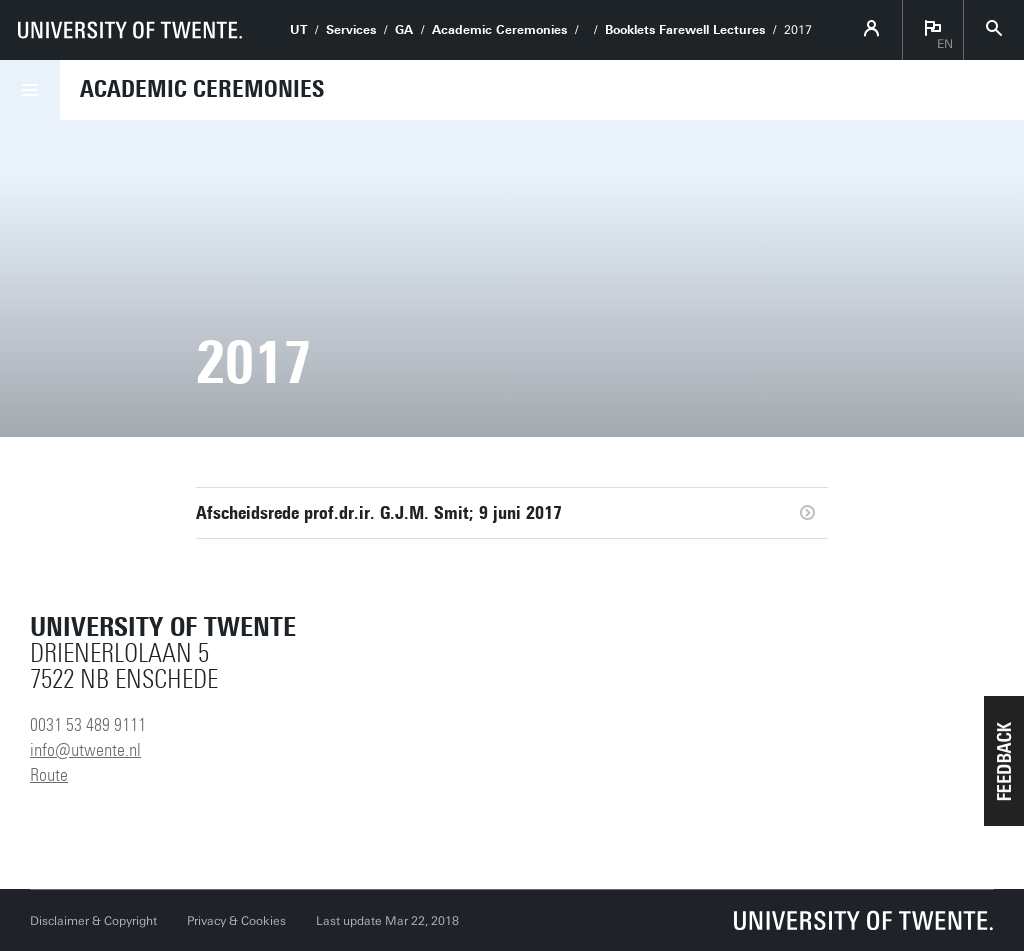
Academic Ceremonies (499, 30)
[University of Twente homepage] (130, 30)
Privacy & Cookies (236, 921)
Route (49, 775)
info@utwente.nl (85, 750)
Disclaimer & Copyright (93, 921)
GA (404, 30)
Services (351, 30)
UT (298, 30)
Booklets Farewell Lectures (685, 30)
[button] (1004, 761)
